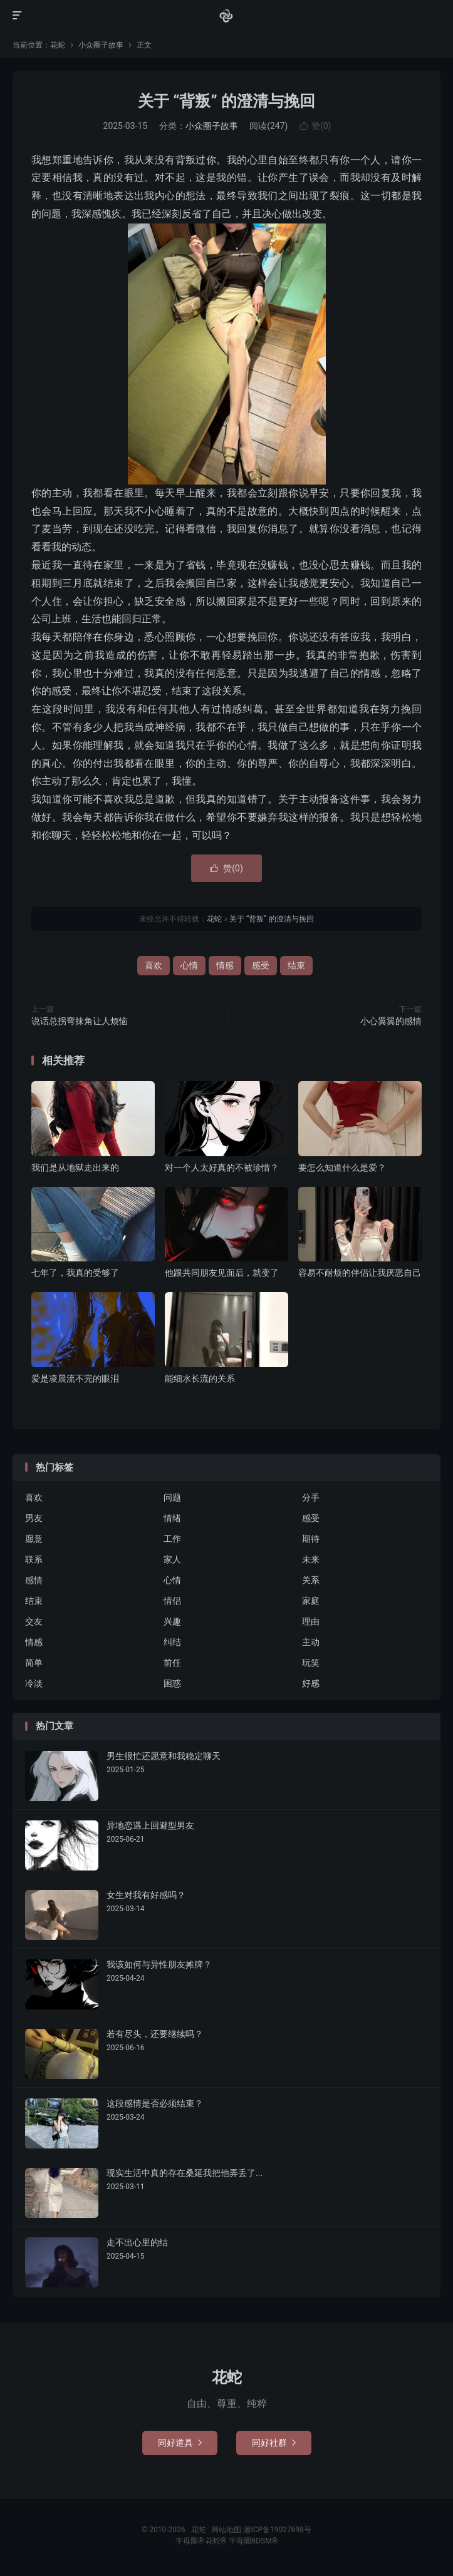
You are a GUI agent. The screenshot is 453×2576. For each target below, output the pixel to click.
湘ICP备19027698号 (277, 2529)
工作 (172, 1539)
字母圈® (190, 2541)
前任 (172, 1663)
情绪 (172, 1518)
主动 (311, 1642)
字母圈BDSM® (253, 2541)
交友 (34, 1621)
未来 (311, 1559)
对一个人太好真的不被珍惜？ (222, 1167)
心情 (189, 965)
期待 (311, 1539)
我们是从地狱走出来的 (75, 1167)
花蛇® (217, 2541)
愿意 (34, 1539)
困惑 (172, 1683)
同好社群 (274, 2443)
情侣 (172, 1601)
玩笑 (311, 1663)
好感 (311, 1683)
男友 (34, 1518)
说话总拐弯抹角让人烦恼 (79, 1021)
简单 (34, 1663)
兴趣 (172, 1621)
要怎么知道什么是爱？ (342, 1167)
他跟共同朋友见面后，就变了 (222, 1273)
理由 (311, 1621)
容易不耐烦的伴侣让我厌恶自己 (359, 1273)
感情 (34, 1580)
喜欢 (153, 965)
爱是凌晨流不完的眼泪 (75, 1378)
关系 (311, 1580)
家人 (172, 1559)
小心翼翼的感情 (391, 1021)
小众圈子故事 (100, 45)
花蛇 (226, 15)
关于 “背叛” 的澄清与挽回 (226, 101)
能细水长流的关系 (200, 1378)
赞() (315, 126)
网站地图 (226, 2529)
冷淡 (34, 1683)
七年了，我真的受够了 (75, 1273)
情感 (225, 965)
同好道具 (180, 2443)
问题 (172, 1497)
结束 (296, 965)
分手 (311, 1497)
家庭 (311, 1601)
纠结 (172, 1642)
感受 (260, 965)
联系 (34, 1559)
